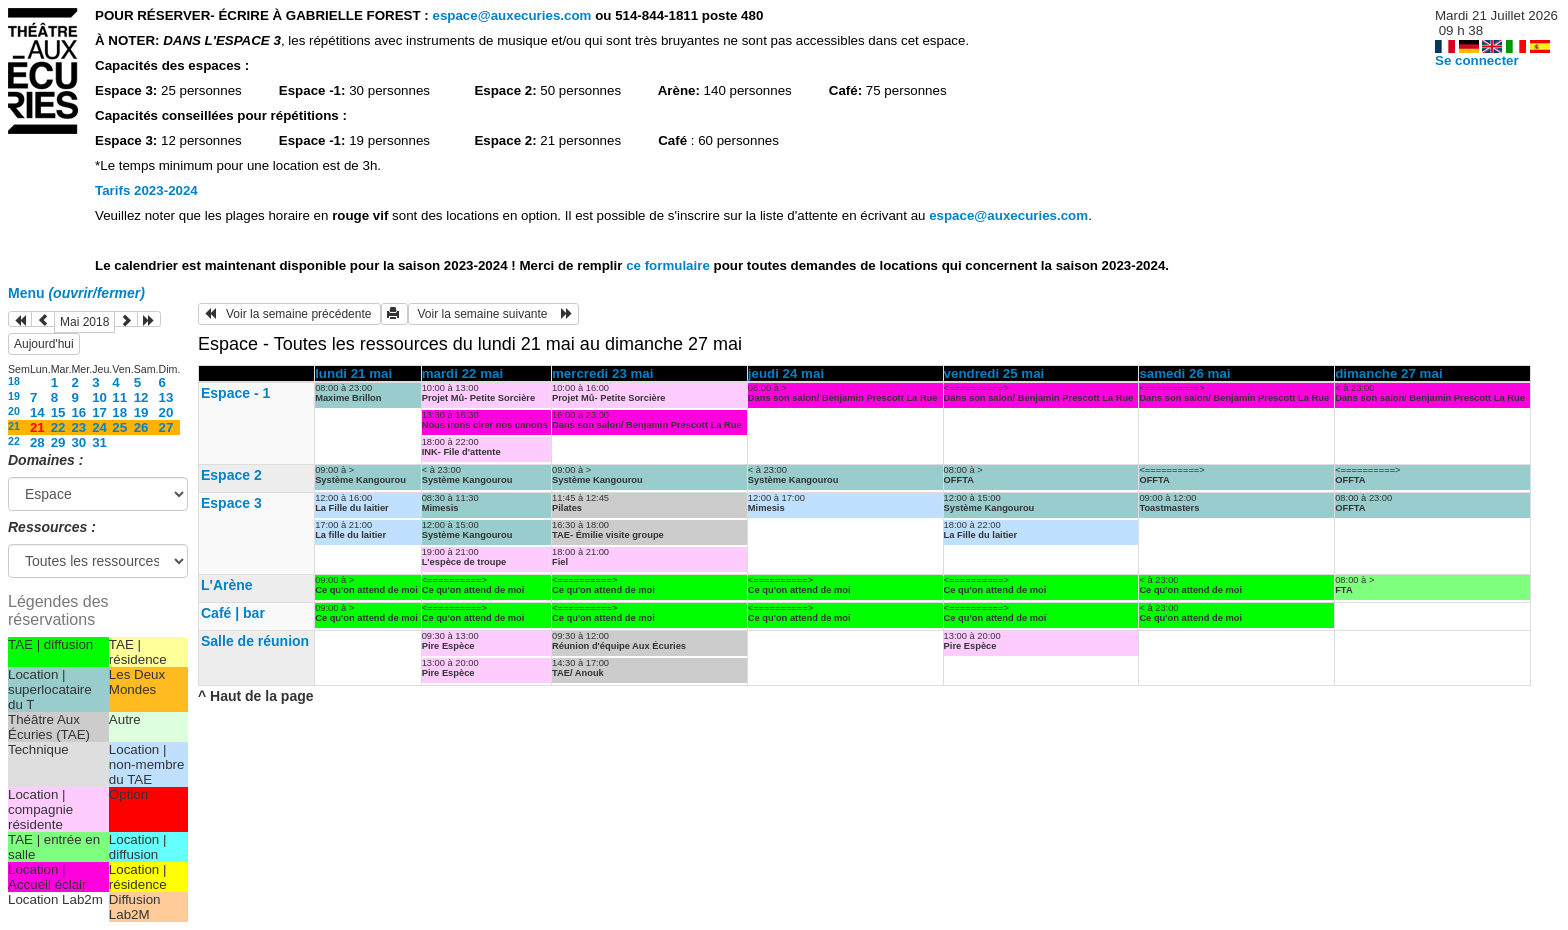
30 (78, 442)
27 (166, 427)
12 (141, 397)
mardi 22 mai (463, 373)
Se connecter (1477, 60)
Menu (76, 293)
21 (14, 426)
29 (58, 442)
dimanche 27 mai (1388, 373)
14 (37, 412)
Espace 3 (231, 503)
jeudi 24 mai (786, 373)
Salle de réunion (255, 641)
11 (119, 397)
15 (58, 412)
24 (99, 427)
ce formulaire (669, 265)
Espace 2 (231, 475)
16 (78, 412)
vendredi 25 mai (994, 373)
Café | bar (233, 613)
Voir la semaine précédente (289, 314)
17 (99, 412)
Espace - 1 (235, 393)
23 (78, 427)
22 (58, 427)
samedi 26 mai (1184, 373)
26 (141, 427)
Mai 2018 (84, 322)
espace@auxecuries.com (511, 15)
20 (14, 411)
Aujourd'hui (44, 344)
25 (119, 427)
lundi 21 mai (353, 373)
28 (37, 442)
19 (14, 396)
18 (14, 381)
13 (166, 397)
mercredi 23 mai (603, 373)
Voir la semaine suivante (493, 314)
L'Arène (227, 585)
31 (99, 442)
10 (99, 397)
